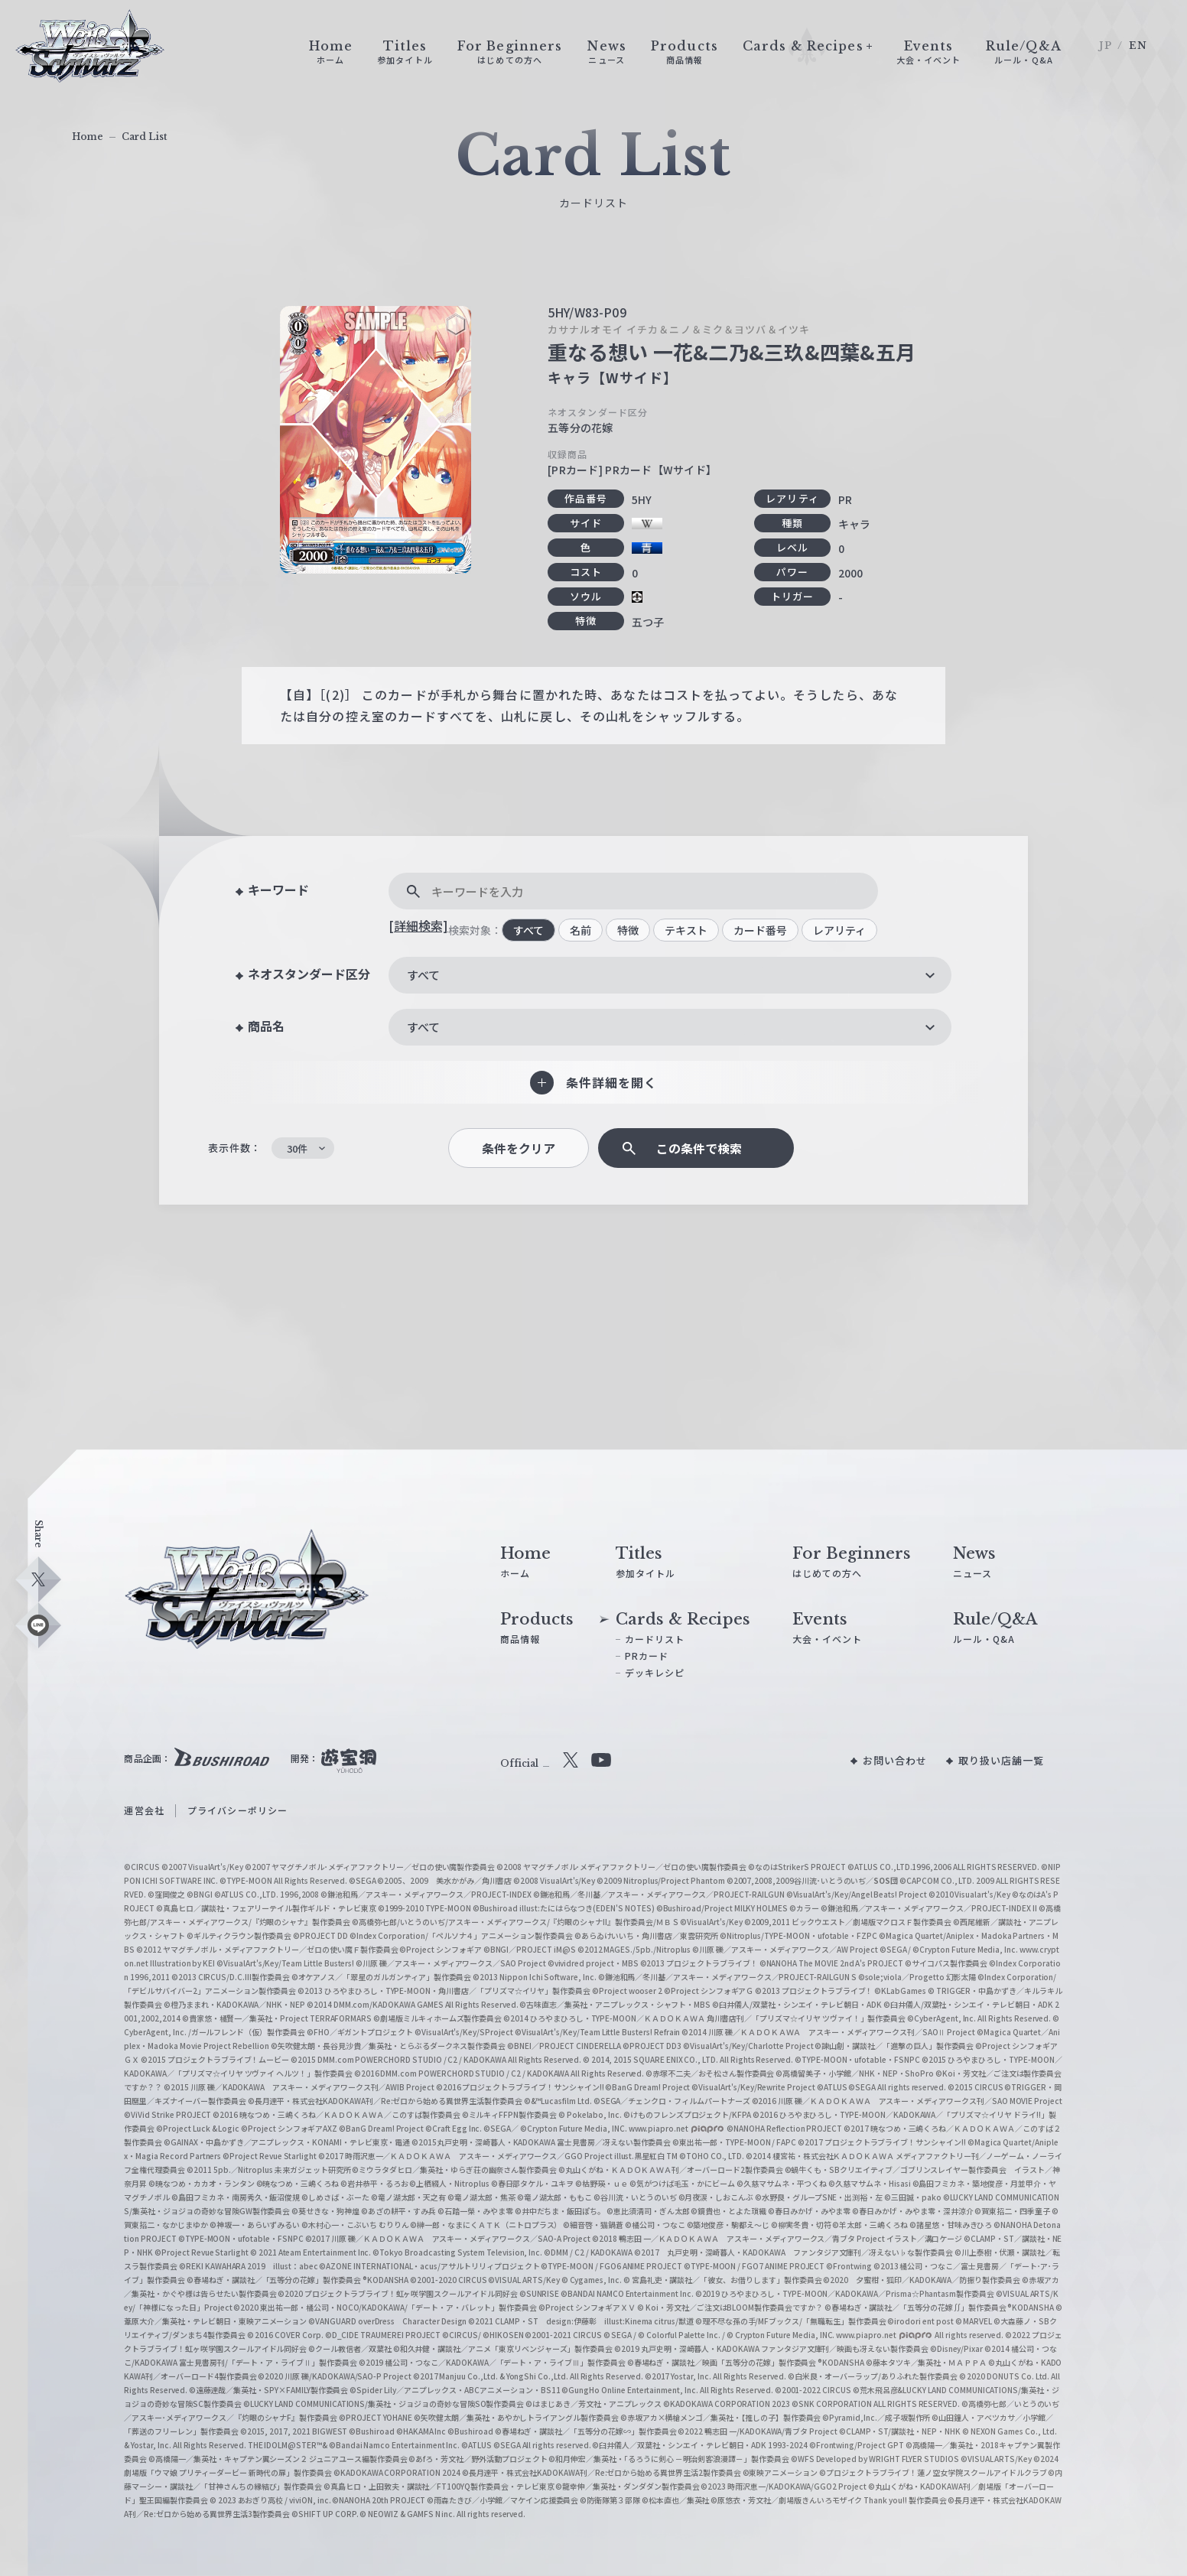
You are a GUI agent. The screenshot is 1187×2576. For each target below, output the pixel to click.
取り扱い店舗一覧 (1001, 1760)
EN (1138, 45)
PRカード (647, 1655)
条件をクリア (518, 1148)
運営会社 (144, 1810)
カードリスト (655, 1638)
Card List (144, 136)
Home (87, 136)
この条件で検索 (699, 1148)
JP (1105, 45)
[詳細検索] (418, 925)
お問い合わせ (895, 1760)
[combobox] (670, 975)
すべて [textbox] (423, 975)
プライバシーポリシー (237, 1810)
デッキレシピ (655, 1672)
